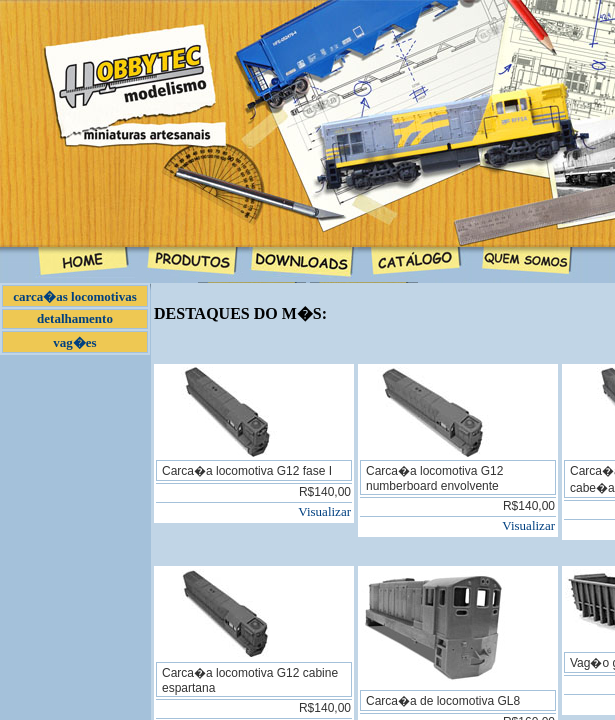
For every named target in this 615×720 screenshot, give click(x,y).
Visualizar (324, 511)
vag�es (74, 342)
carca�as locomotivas (75, 296)
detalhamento (75, 318)
